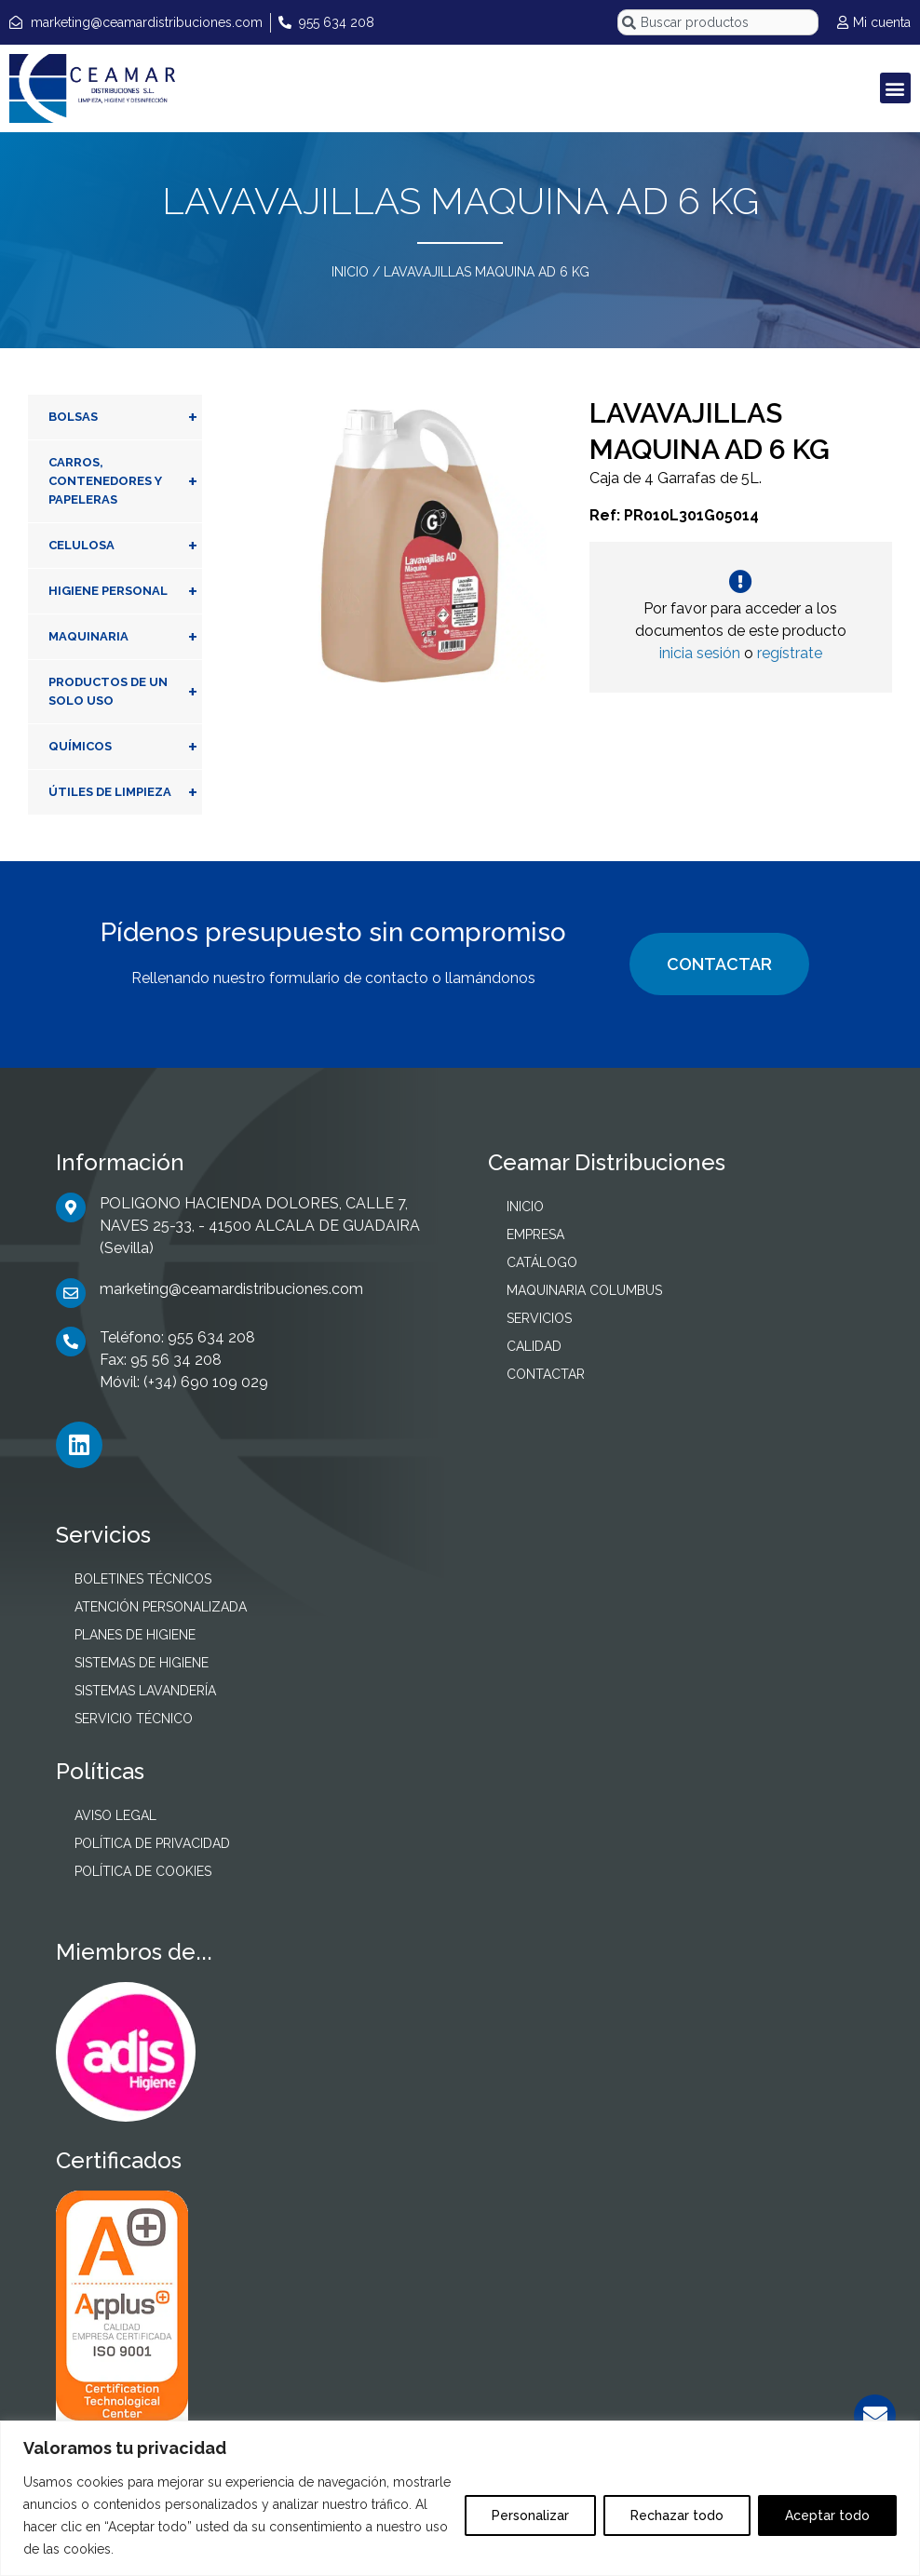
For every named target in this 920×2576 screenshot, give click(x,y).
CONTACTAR (719, 964)
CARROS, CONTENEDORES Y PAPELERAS (125, 481)
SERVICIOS (539, 1318)
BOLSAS (125, 417)
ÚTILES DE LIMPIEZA (125, 792)
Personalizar (530, 2515)
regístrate (789, 653)
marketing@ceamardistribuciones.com (231, 1289)
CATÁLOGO (542, 1262)
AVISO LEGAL (115, 1815)
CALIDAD (534, 1346)
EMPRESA (535, 1234)
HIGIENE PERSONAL (125, 591)
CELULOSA (125, 545)
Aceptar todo (827, 2515)
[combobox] (718, 22)
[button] (895, 88)
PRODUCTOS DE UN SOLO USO (125, 691)
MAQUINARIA (125, 636)
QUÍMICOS (125, 746)
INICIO (350, 271)
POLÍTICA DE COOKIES (142, 1871)
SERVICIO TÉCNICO (133, 1718)
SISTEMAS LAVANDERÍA (145, 1690)
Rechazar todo (677, 2515)
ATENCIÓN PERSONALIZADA (160, 1606)
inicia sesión (699, 653)
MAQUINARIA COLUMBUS (584, 1290)
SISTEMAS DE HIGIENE (141, 1662)
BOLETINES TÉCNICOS (142, 1578)
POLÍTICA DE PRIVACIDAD (152, 1843)
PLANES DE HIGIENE (135, 1634)
